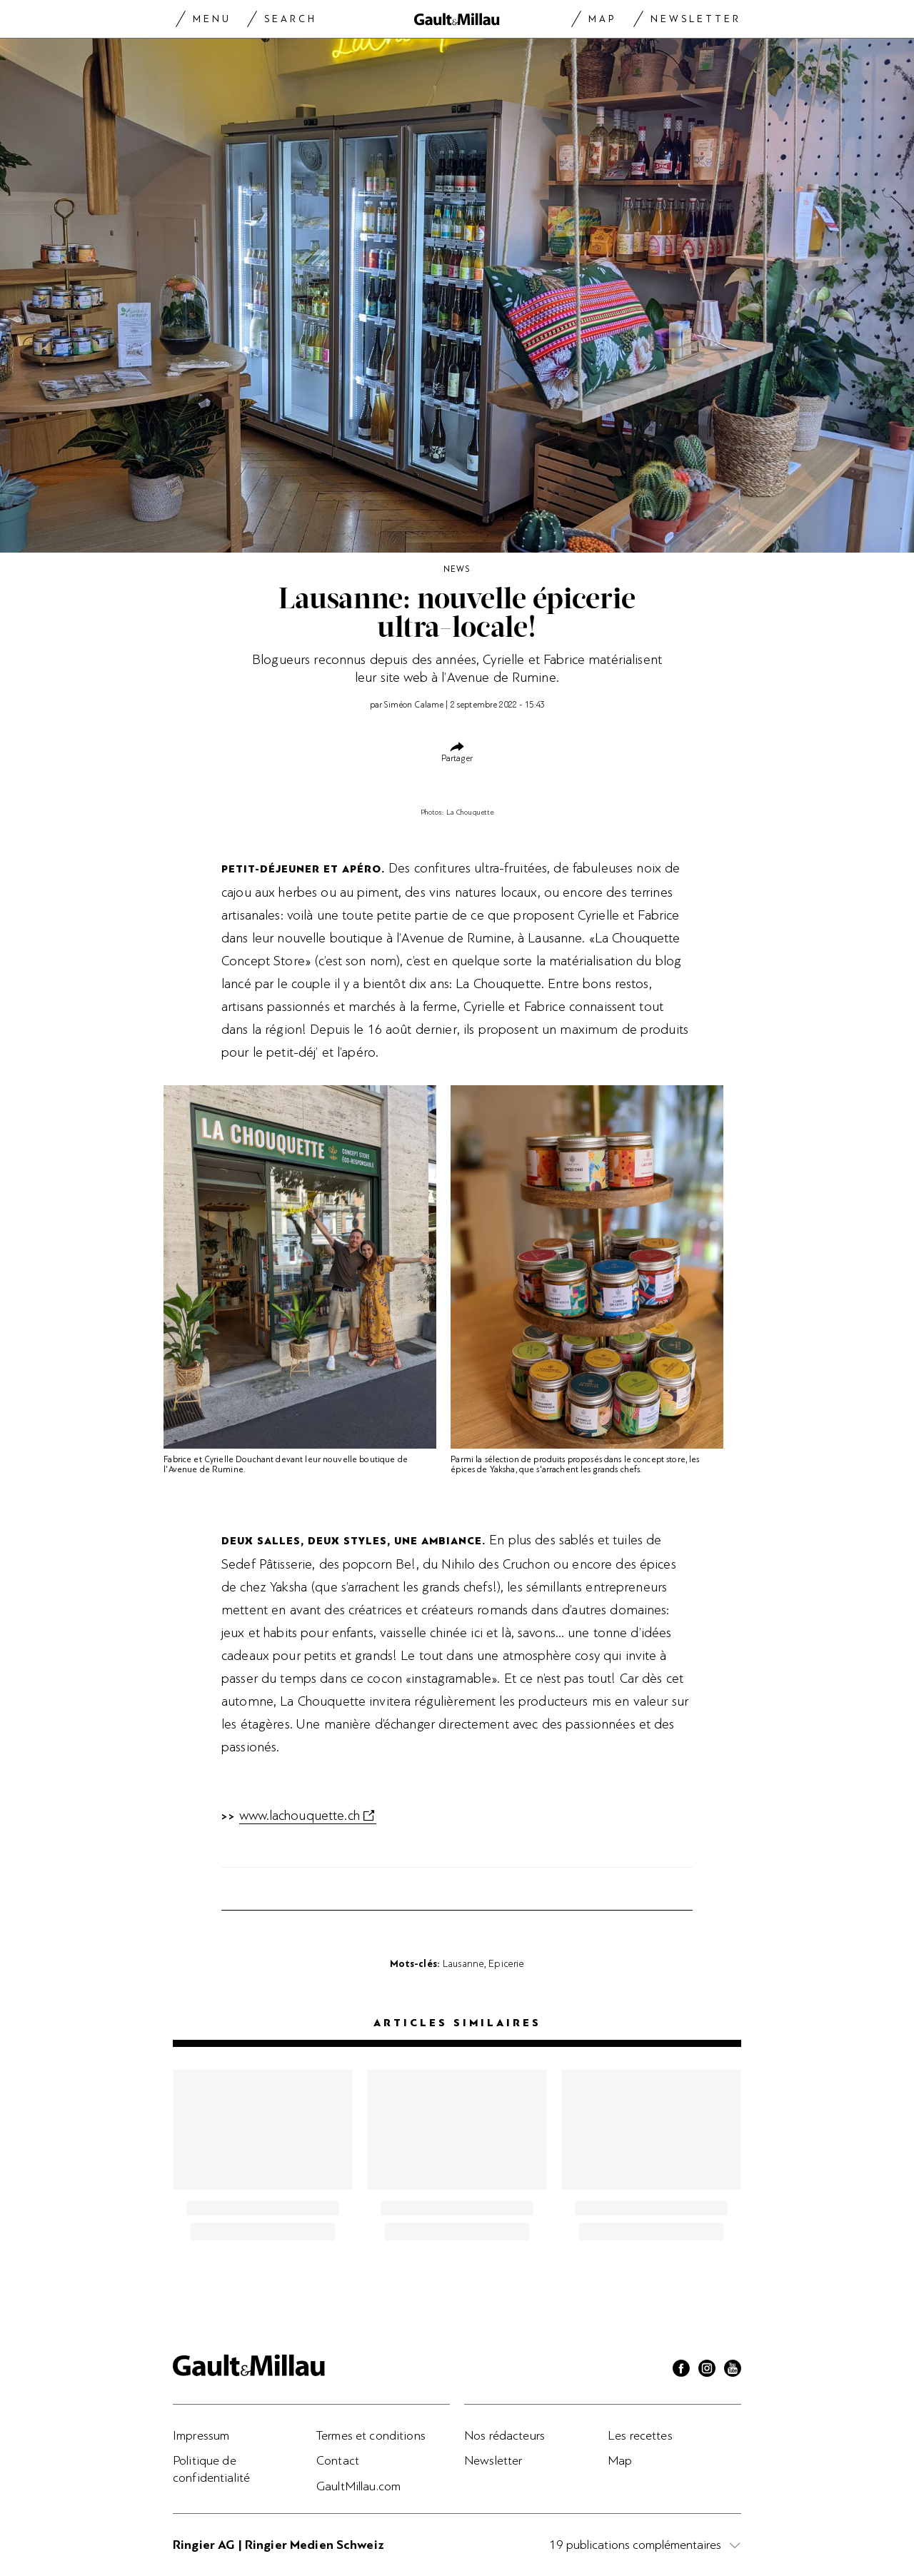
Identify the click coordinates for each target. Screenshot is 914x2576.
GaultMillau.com (358, 2486)
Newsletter (696, 19)
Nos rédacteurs (504, 2435)
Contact (337, 2460)
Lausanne (463, 1963)
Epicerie (506, 1963)
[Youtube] (732, 2370)
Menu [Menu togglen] (212, 19)
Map (602, 19)
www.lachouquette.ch (299, 1815)
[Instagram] (706, 2370)
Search (290, 19)
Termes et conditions (371, 2435)
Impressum (201, 2435)
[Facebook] (681, 2370)
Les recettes (640, 2435)
